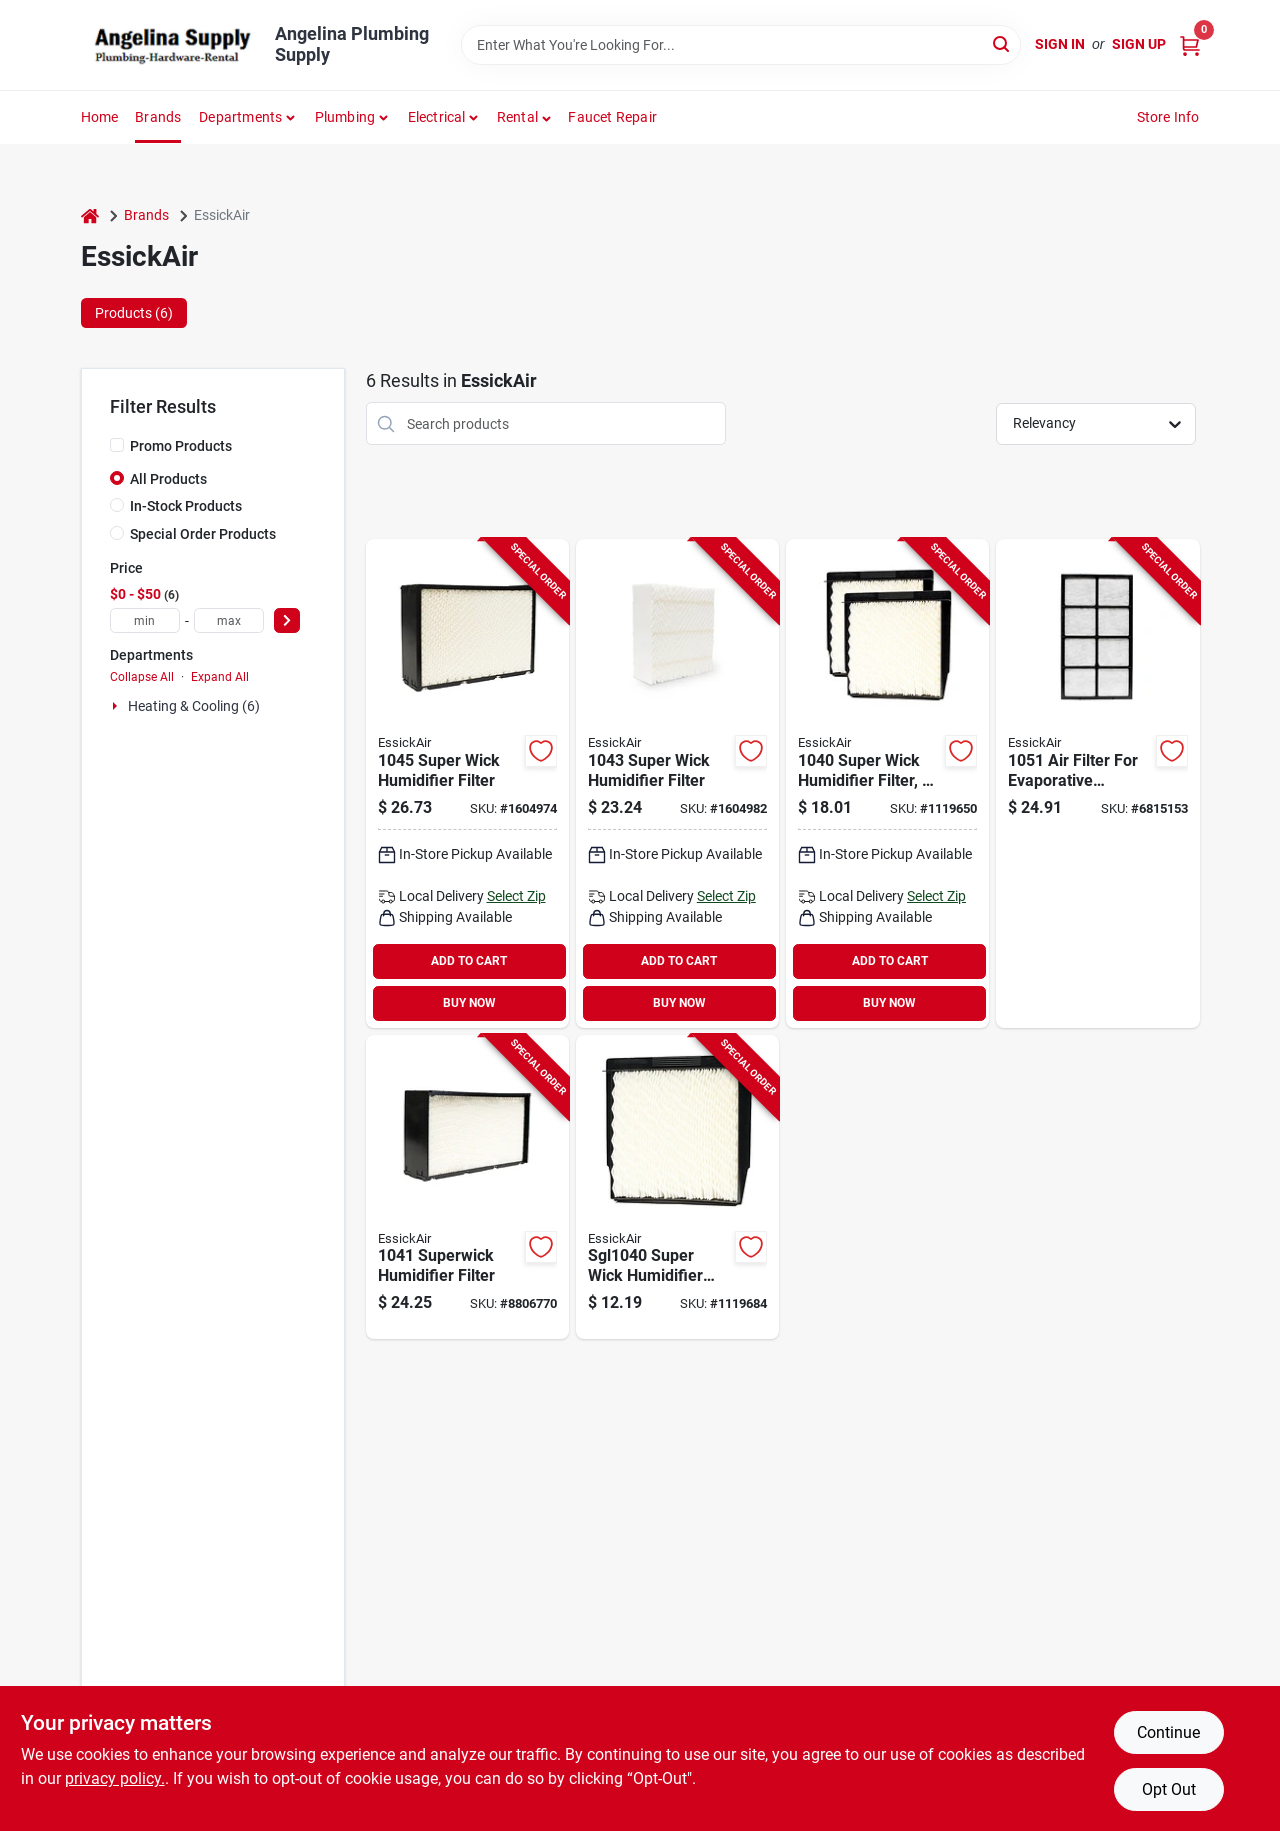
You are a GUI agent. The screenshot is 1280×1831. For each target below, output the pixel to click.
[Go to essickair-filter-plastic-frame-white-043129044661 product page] (1097, 783)
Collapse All (142, 677)
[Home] (90, 215)
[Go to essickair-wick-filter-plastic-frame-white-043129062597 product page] (677, 783)
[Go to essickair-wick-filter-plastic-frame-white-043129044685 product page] (467, 1187)
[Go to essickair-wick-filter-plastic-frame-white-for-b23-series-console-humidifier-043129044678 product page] (887, 783)
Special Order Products (203, 534)
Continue (1168, 1732)
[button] (524, 117)
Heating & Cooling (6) (194, 706)
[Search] (1002, 43)
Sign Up (1139, 44)
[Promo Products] (117, 445)
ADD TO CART (469, 961)
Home (100, 117)
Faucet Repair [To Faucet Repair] (612, 117)
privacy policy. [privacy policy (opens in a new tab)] (115, 1778)
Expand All (220, 677)
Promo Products (181, 446)
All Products (168, 479)
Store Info (1168, 117)
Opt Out (1169, 1789)
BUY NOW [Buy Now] (469, 1003)
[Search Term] (741, 45)
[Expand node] (117, 706)
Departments (240, 117)
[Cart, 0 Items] (1190, 44)
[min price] (145, 620)
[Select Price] (287, 620)
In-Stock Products (186, 506)
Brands (158, 117)
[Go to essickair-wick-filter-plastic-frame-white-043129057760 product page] (677, 1187)
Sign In (1060, 44)
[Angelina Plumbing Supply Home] (171, 45)
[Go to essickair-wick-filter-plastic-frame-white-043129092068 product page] (467, 783)
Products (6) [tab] (134, 313)
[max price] (229, 620)
